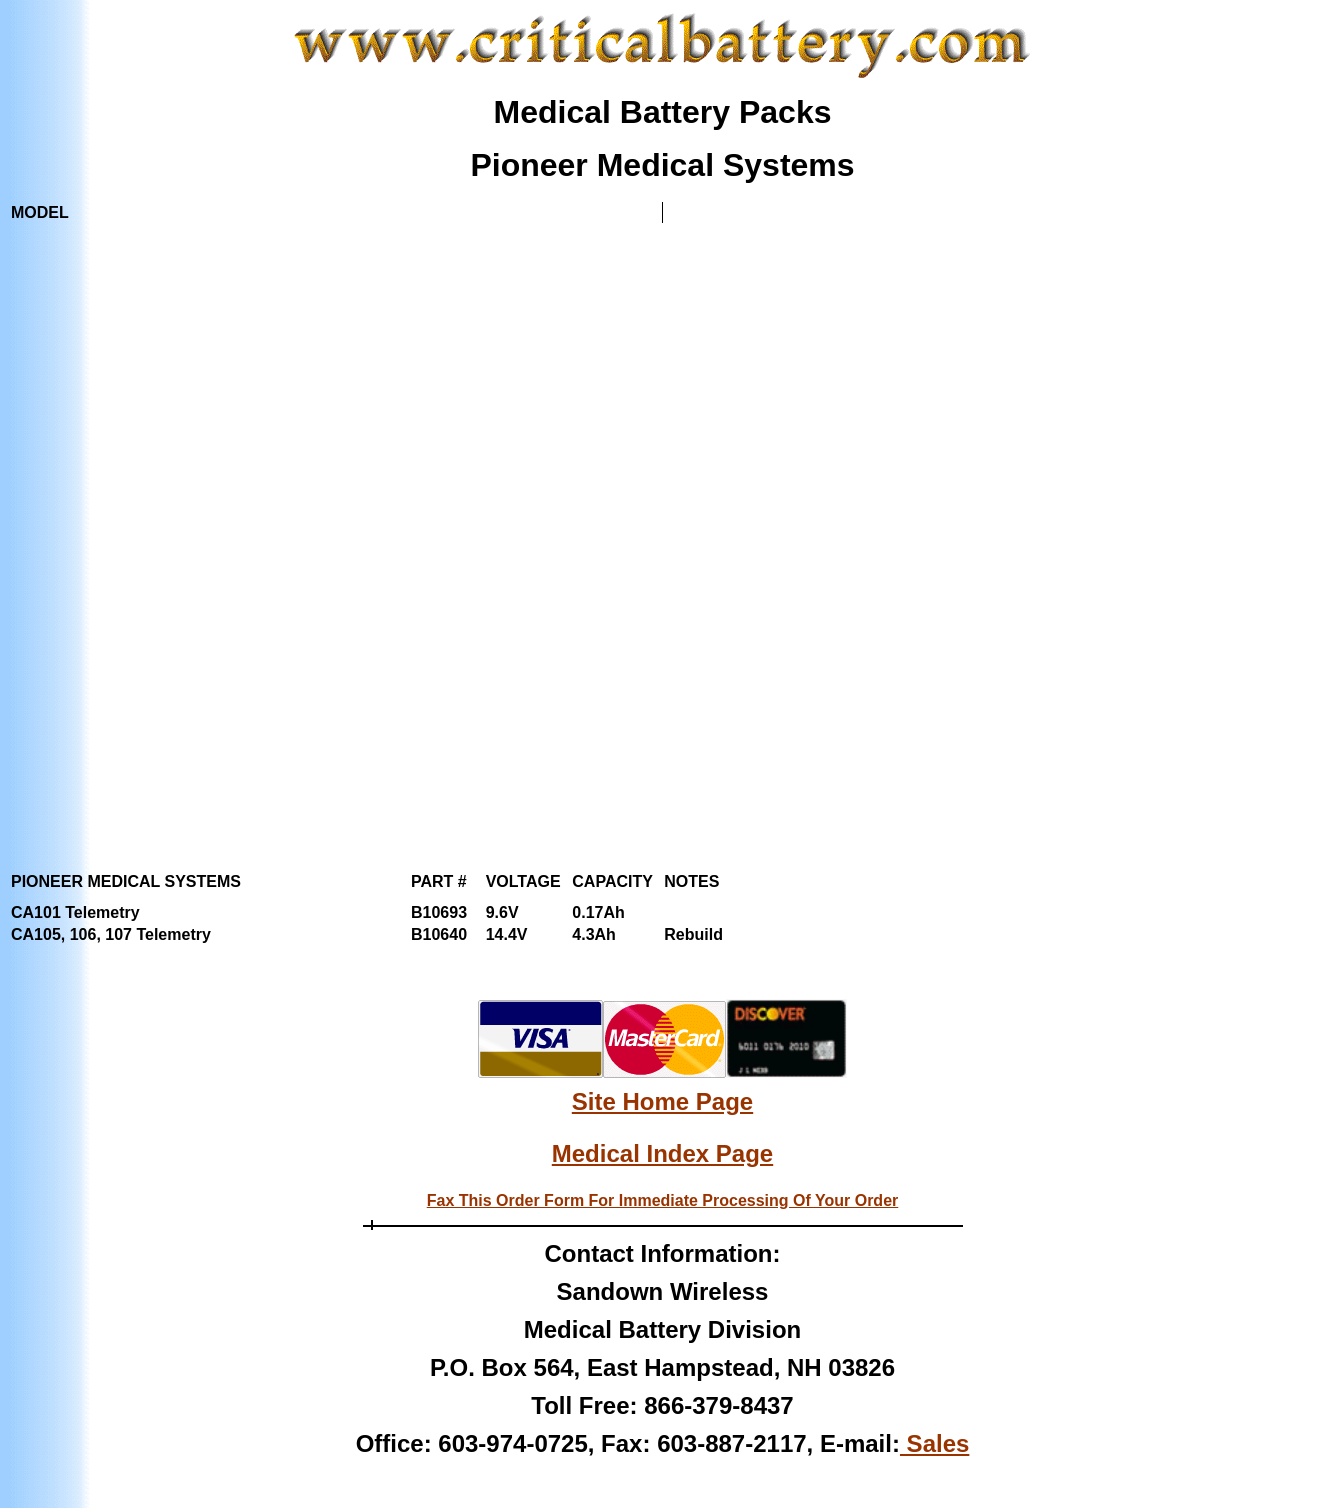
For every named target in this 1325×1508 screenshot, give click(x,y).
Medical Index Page (662, 1153)
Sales (934, 1443)
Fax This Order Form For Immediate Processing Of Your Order (663, 1200)
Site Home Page (662, 1101)
